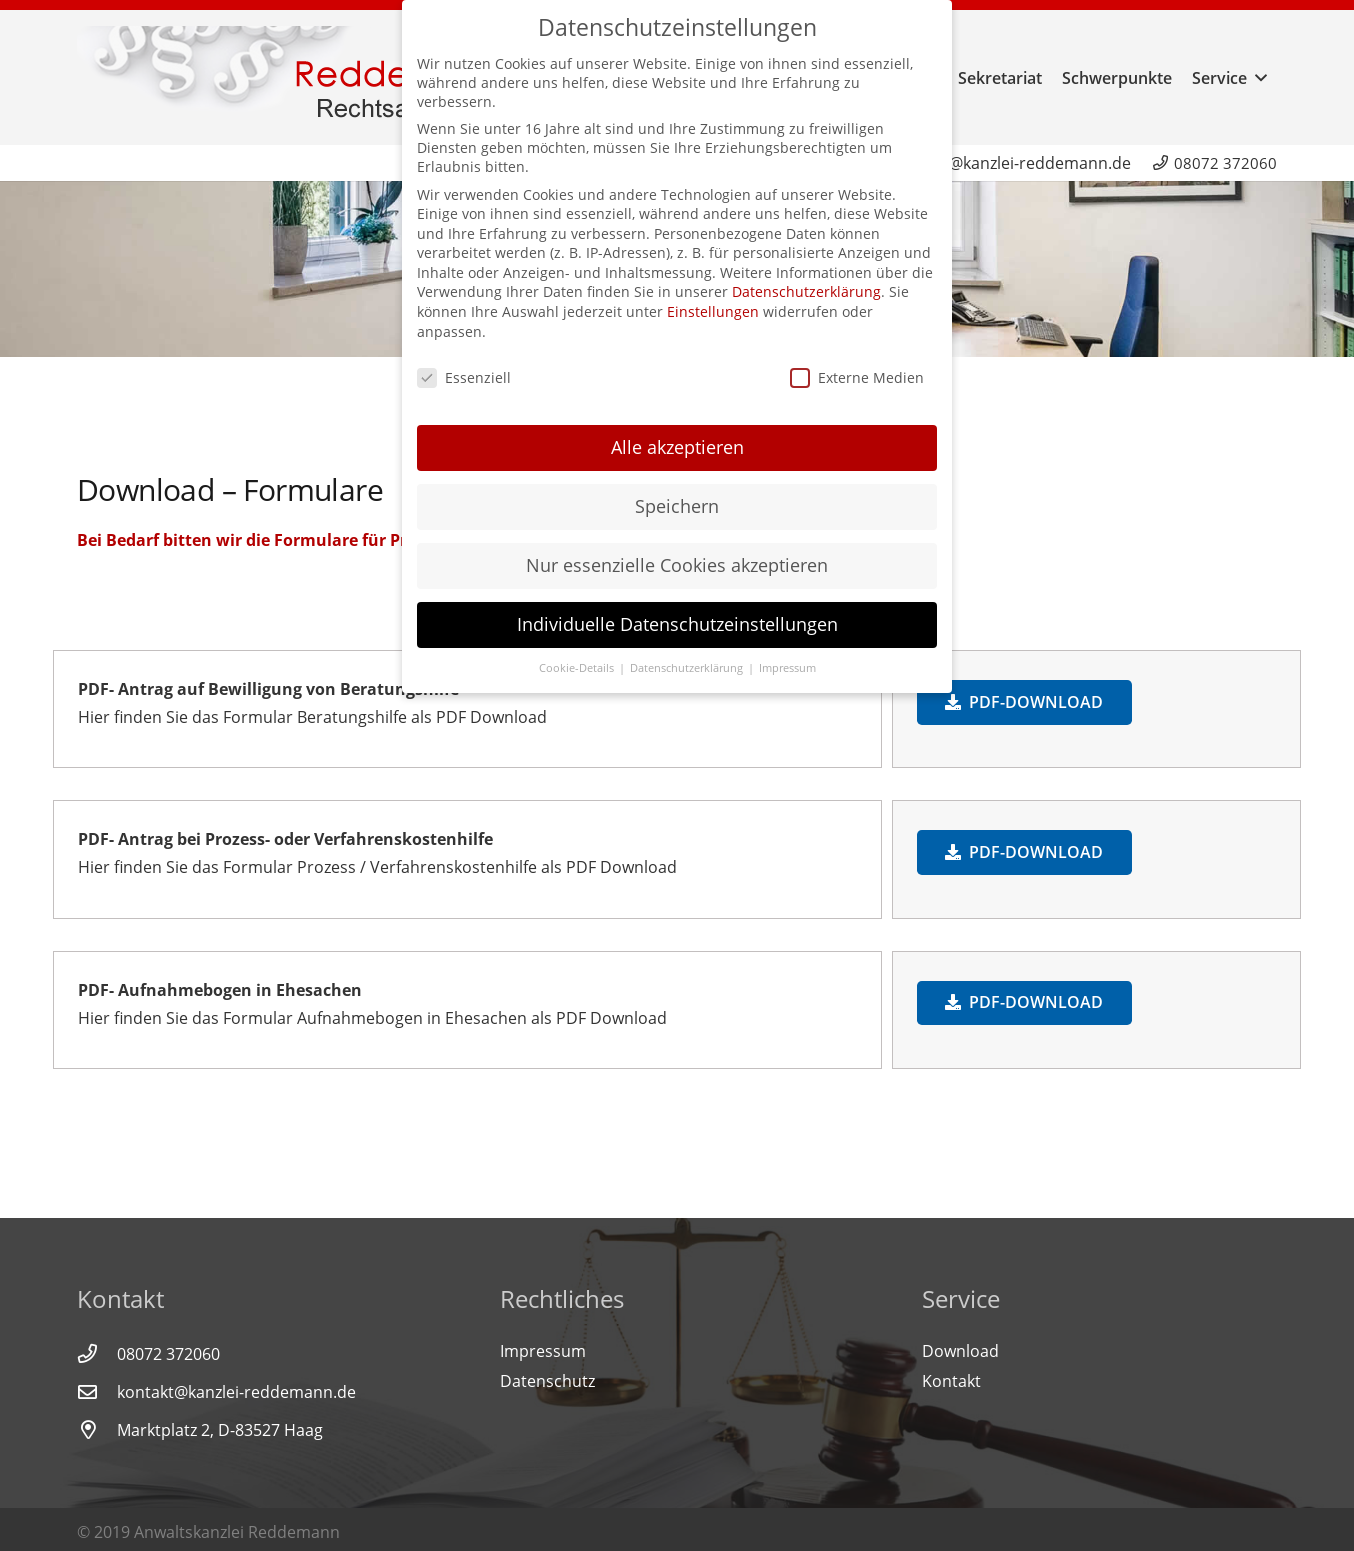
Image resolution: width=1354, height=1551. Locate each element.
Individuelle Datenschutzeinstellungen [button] (677, 615)
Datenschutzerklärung (806, 282)
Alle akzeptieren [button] (677, 438)
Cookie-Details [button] (578, 659)
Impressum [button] (787, 659)
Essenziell (464, 367)
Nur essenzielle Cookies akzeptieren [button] (677, 556)
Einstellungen (713, 302)
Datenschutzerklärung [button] (688, 659)
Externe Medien (857, 367)
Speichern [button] (677, 497)
